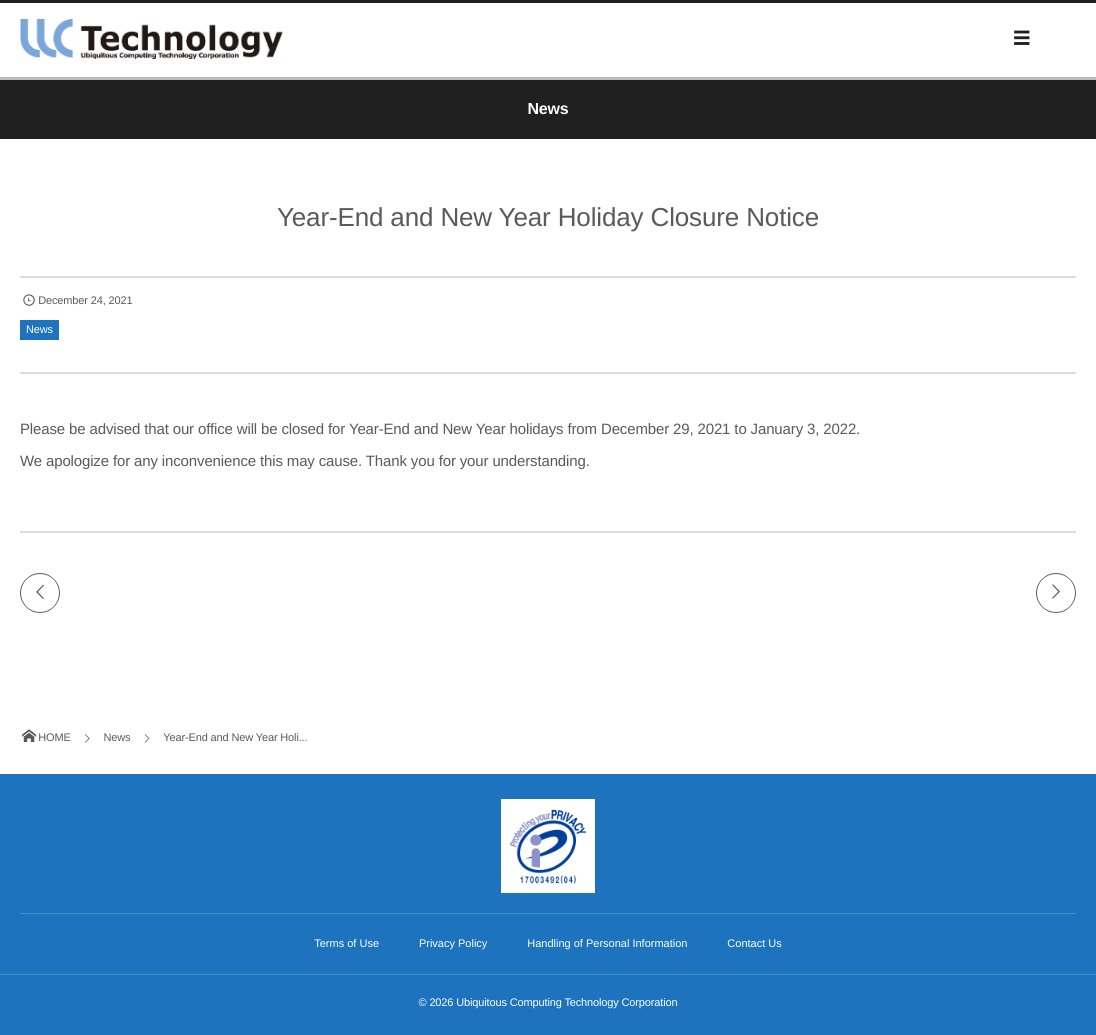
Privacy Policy (453, 944)
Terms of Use (346, 944)
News (39, 330)
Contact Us (754, 944)
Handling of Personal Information (607, 944)
